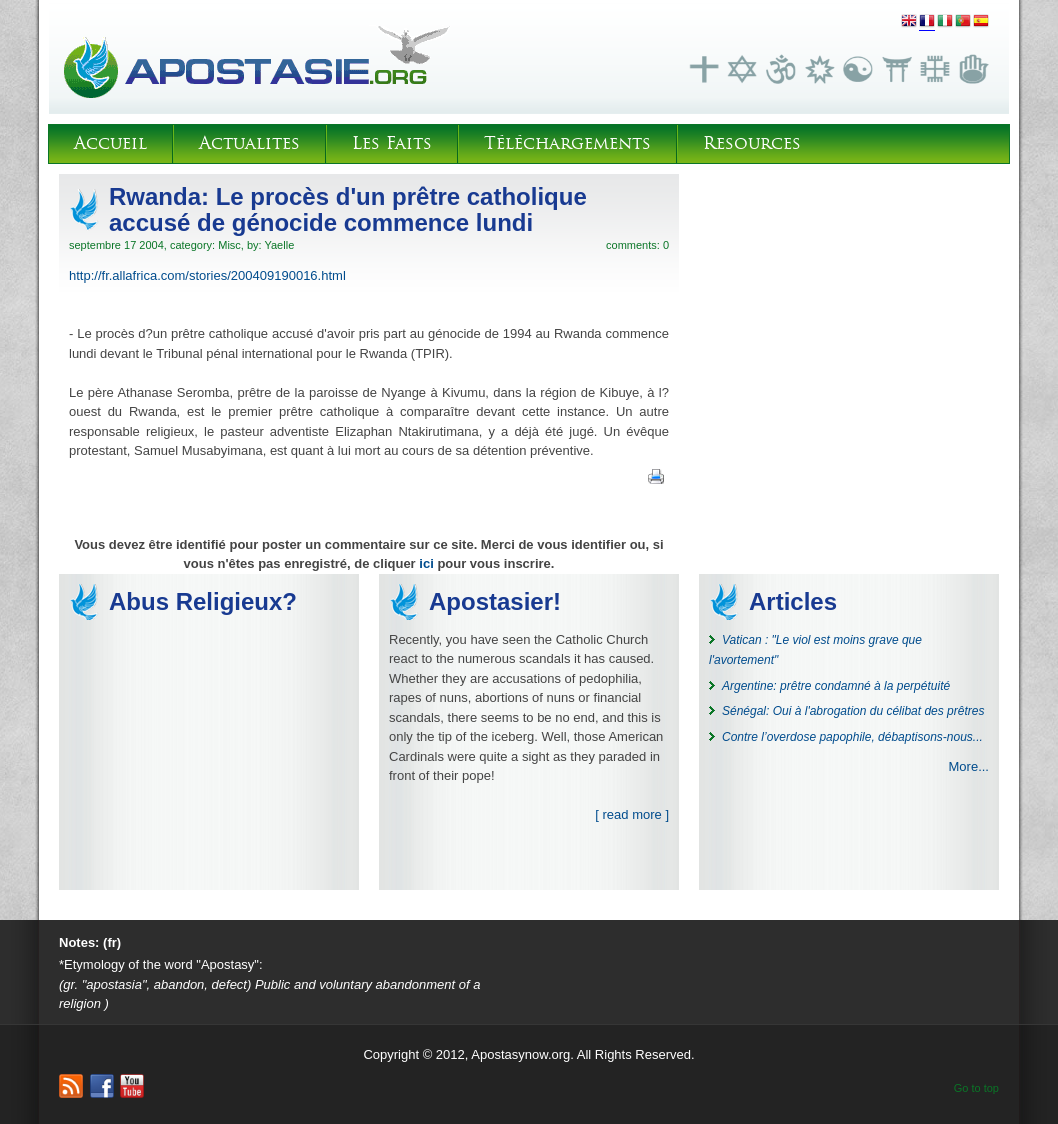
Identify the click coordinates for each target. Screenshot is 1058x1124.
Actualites (249, 143)
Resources (752, 143)
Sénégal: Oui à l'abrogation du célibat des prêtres (853, 711)
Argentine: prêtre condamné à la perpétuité (836, 686)
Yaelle (279, 245)
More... (969, 766)
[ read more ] (632, 814)
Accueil (110, 143)
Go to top (976, 1088)
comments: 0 (637, 245)
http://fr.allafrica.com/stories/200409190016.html (207, 275)
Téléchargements (567, 143)
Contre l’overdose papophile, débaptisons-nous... (852, 737)
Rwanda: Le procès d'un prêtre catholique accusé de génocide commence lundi (348, 209)
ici (426, 563)
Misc (229, 245)
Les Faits (392, 143)
